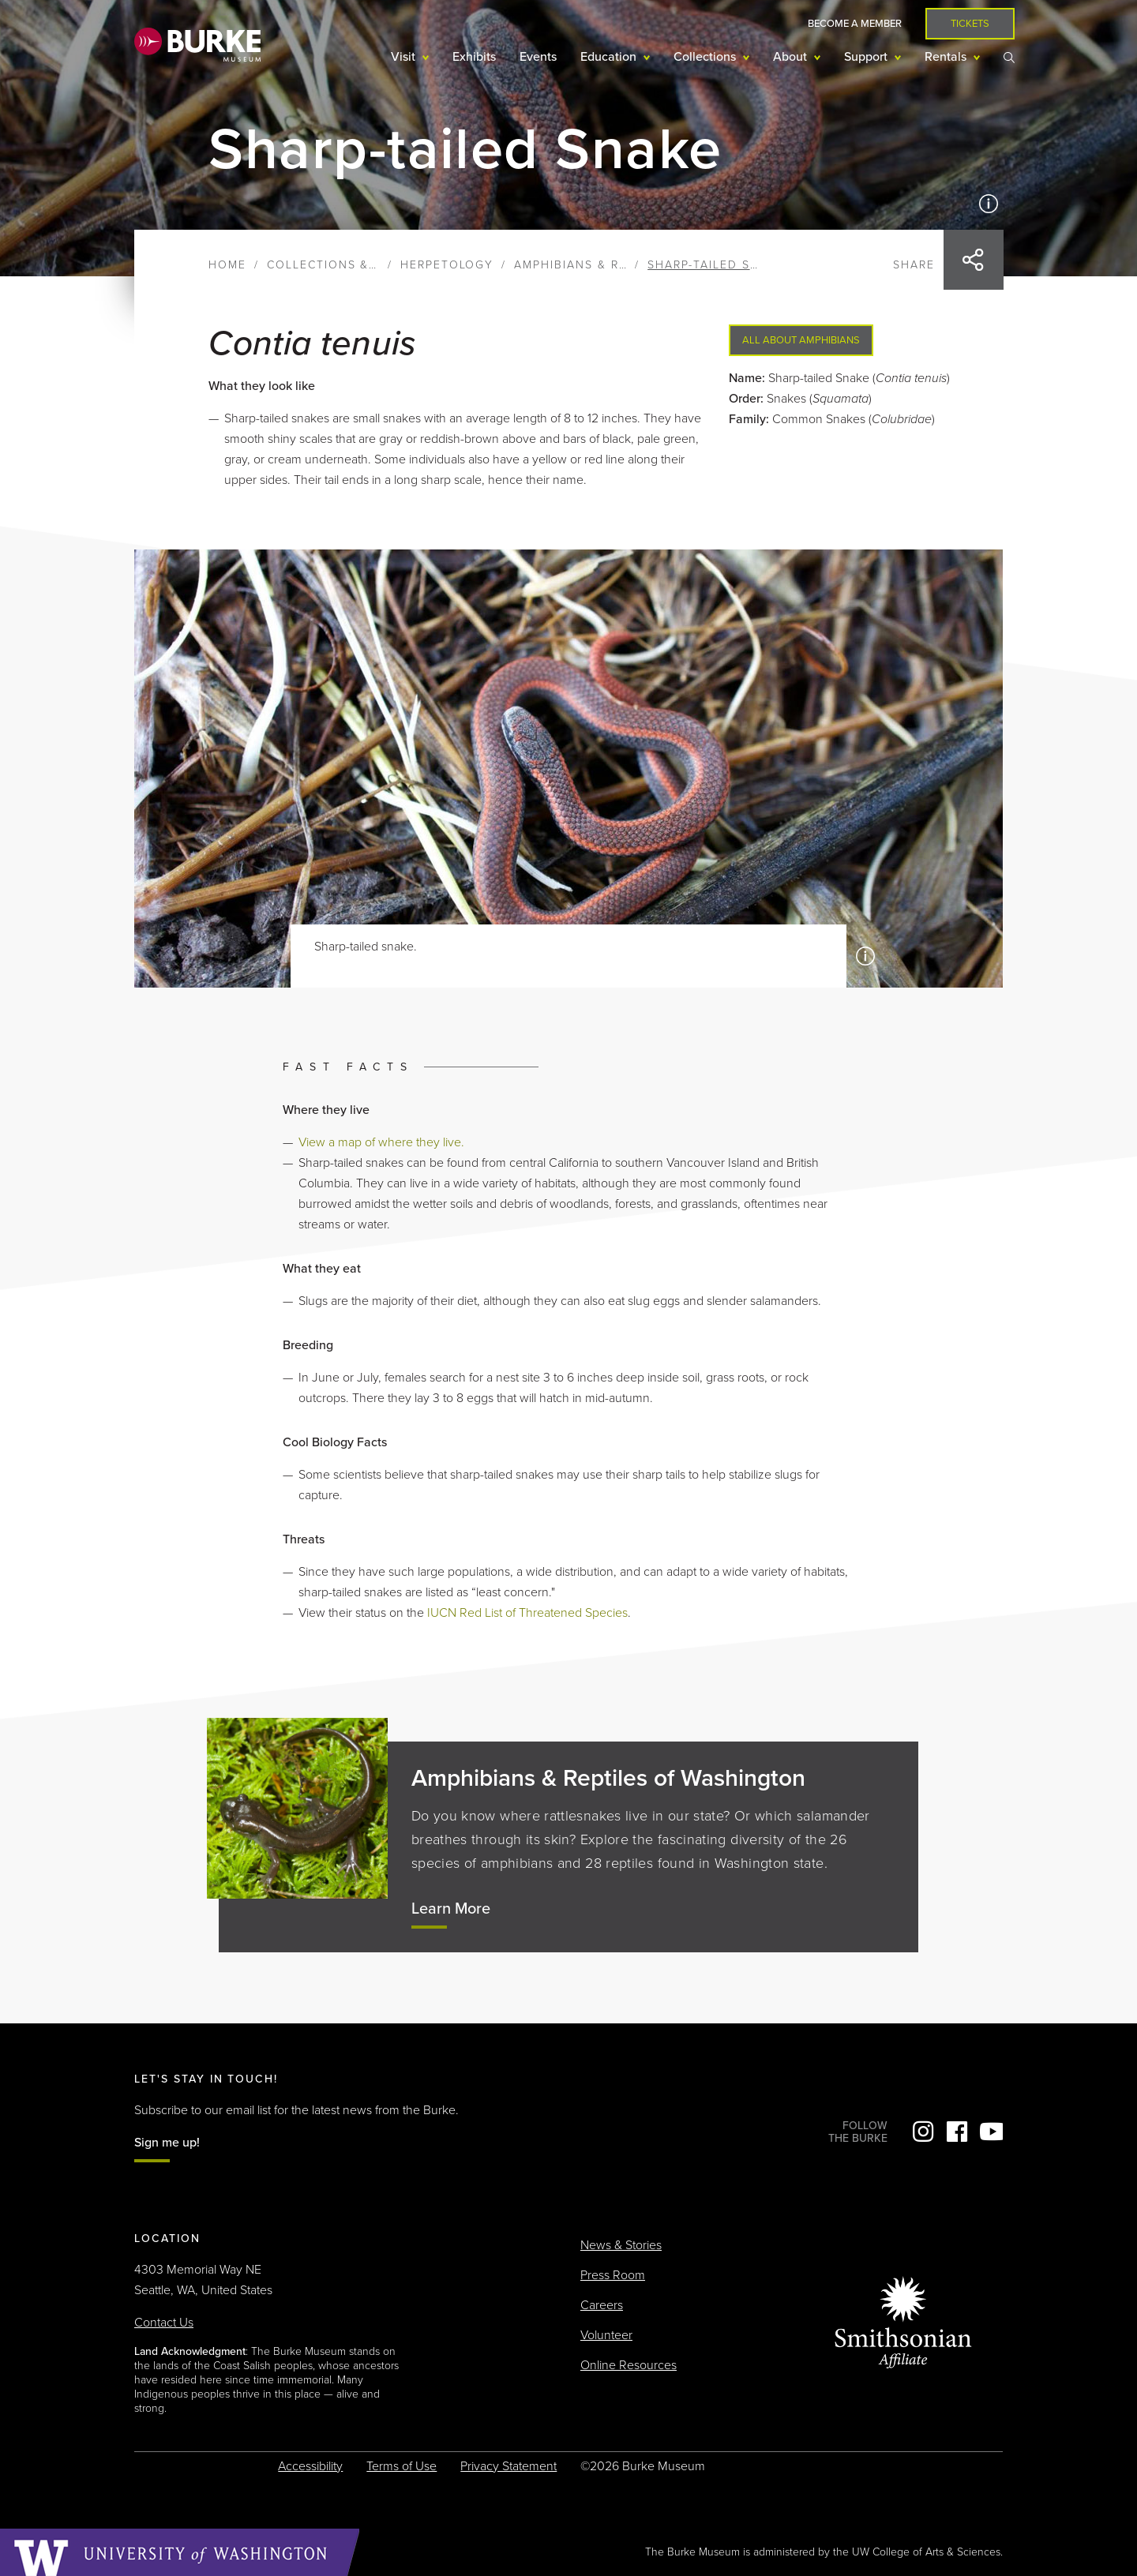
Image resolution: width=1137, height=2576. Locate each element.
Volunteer (606, 2335)
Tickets (970, 23)
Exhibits (474, 57)
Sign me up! (167, 2142)
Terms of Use (401, 2466)
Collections (706, 57)
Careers (601, 2305)
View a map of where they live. (381, 1142)
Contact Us (163, 2322)
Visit (404, 57)
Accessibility (310, 2466)
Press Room (612, 2275)
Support (867, 57)
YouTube (991, 2131)
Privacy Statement (508, 2466)
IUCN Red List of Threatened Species (527, 1613)
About (791, 57)
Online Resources (628, 2365)
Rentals (947, 57)
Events (538, 57)
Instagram (923, 2131)
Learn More (450, 1908)
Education (610, 57)
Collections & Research (353, 265)
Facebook (957, 2131)
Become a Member (855, 23)
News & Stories (621, 2245)
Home (227, 265)
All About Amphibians (801, 340)
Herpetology (447, 265)
